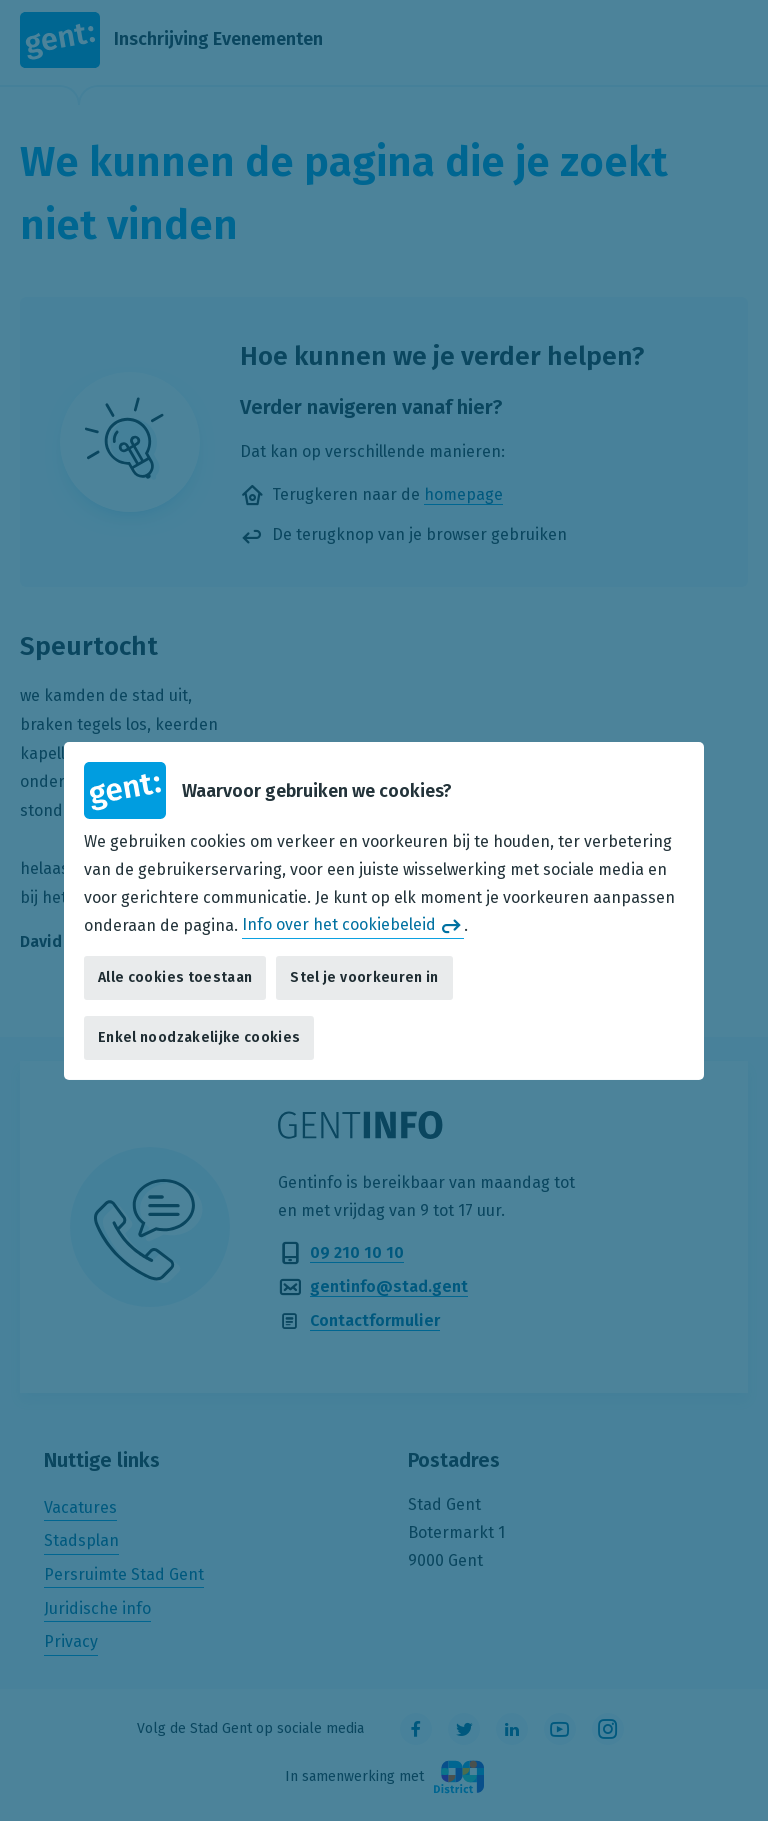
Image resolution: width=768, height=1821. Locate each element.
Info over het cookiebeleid (339, 924)
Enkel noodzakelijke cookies (199, 1037)
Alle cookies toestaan (175, 977)
